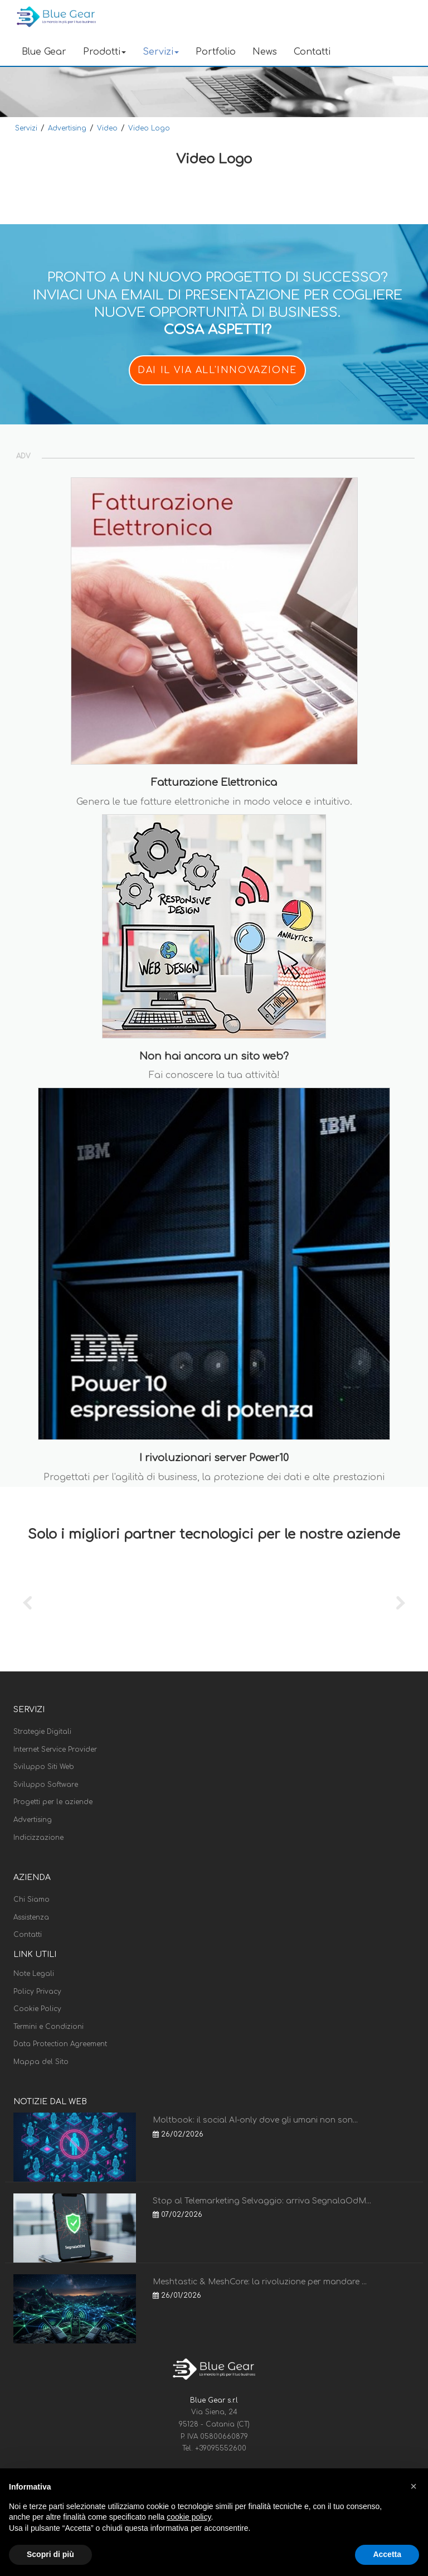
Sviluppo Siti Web (43, 1767)
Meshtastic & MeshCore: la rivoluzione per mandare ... (260, 2282)
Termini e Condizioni (48, 2027)
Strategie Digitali (42, 1732)
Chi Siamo (31, 1899)
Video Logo (149, 128)
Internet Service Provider (55, 1749)
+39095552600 (220, 2448)
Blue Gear (44, 52)
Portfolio (216, 52)
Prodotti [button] (104, 52)
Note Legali (33, 1974)
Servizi (26, 128)
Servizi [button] (161, 52)
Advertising (67, 128)
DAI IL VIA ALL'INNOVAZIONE (217, 370)
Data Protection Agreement (60, 2044)
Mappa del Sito (41, 2062)
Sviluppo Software (45, 1785)
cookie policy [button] (189, 2516)
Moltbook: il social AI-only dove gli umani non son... (255, 2120)
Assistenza (31, 1917)
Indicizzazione (38, 1838)
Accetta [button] (387, 2554)
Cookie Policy (37, 2009)
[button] (413, 2486)
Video (107, 128)
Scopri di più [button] (50, 2554)
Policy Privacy (37, 1991)
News (264, 52)
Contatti (312, 52)
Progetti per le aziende (53, 1802)
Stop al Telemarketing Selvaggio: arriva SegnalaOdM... (262, 2201)
